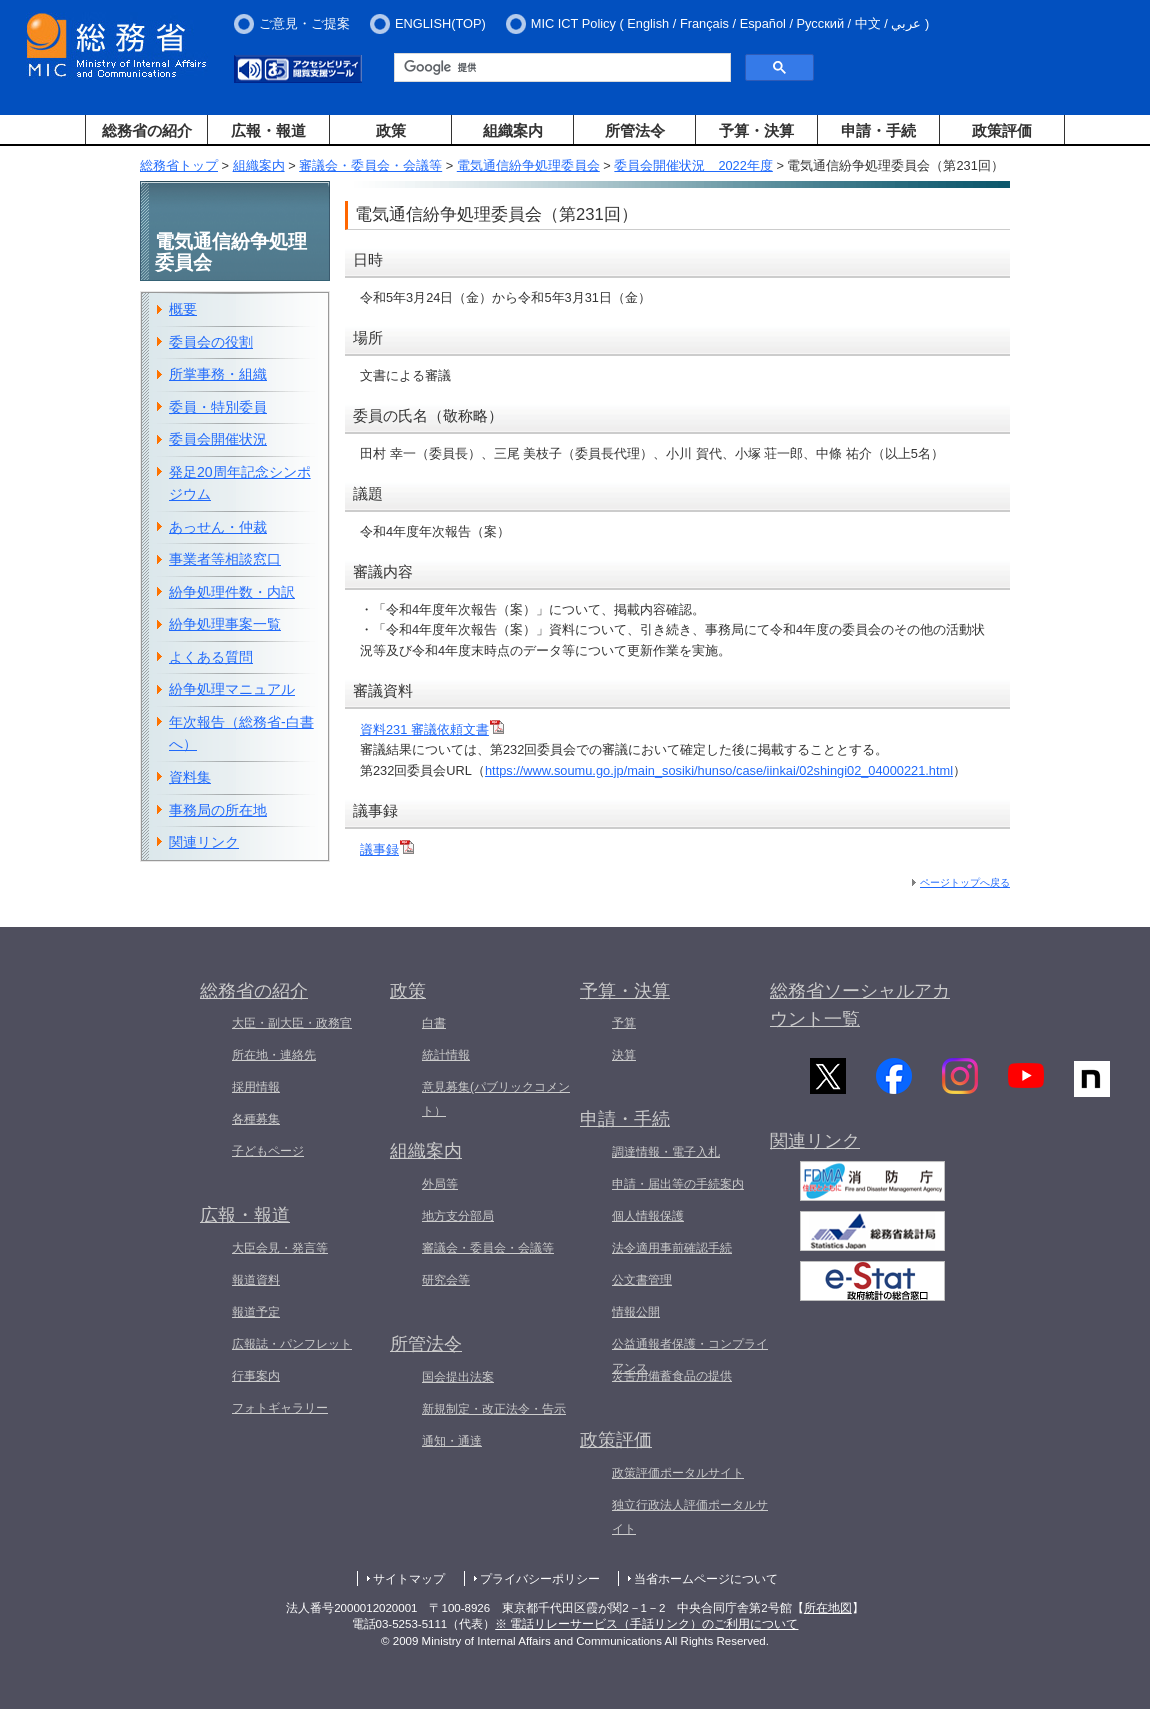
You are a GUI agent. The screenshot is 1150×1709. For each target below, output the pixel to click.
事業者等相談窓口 (225, 559)
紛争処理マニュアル (232, 689)
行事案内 (256, 1376)
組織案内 (513, 130)
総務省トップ (179, 165)
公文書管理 (642, 1280)
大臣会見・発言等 (280, 1248)
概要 (183, 309)
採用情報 (256, 1087)
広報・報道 (268, 130)
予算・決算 (756, 130)
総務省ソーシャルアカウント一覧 (860, 1005)
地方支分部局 (458, 1216)
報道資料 (256, 1280)
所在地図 (828, 1608)
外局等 (440, 1184)
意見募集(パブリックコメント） (496, 1099)
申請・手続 (878, 130)
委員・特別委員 (218, 407)
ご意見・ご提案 (304, 23)
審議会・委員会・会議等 (370, 165)
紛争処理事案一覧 (225, 624)
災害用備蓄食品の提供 (672, 1376)
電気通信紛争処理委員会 (528, 165)
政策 (391, 130)
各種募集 (256, 1119)
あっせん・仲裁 (218, 527)
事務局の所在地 (218, 810)
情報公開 (636, 1312)
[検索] (560, 68)
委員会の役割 (211, 342)
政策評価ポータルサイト (678, 1473)
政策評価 (1002, 130)
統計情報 (446, 1055)
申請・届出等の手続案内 (678, 1184)
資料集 (190, 777)
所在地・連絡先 (274, 1055)
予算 (624, 1023)
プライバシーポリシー (540, 1579)
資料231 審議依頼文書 (432, 729)
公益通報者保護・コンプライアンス (690, 1356)
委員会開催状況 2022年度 (693, 165)
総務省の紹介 (147, 130)
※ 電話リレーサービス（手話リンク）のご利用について (646, 1624)
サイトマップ (409, 1579)
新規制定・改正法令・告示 (494, 1409)
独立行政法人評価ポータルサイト (690, 1517)
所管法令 (635, 130)
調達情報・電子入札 (666, 1152)
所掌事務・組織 (218, 374)
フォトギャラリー (280, 1408)
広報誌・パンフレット (292, 1344)
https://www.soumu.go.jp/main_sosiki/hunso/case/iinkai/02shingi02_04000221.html (719, 770)
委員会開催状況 (218, 439)
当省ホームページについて (706, 1579)
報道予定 (256, 1312)
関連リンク (204, 842)
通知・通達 (452, 1441)
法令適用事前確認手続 (672, 1248)
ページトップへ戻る (965, 882)
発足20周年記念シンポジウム (240, 483)
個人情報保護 (648, 1216)
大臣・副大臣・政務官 (292, 1023)
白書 (434, 1023)
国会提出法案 (458, 1377)
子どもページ (268, 1151)
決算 (624, 1055)
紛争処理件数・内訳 (232, 592)
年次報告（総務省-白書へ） (241, 733)
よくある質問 (211, 657)
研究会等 (446, 1280)
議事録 (387, 849)
